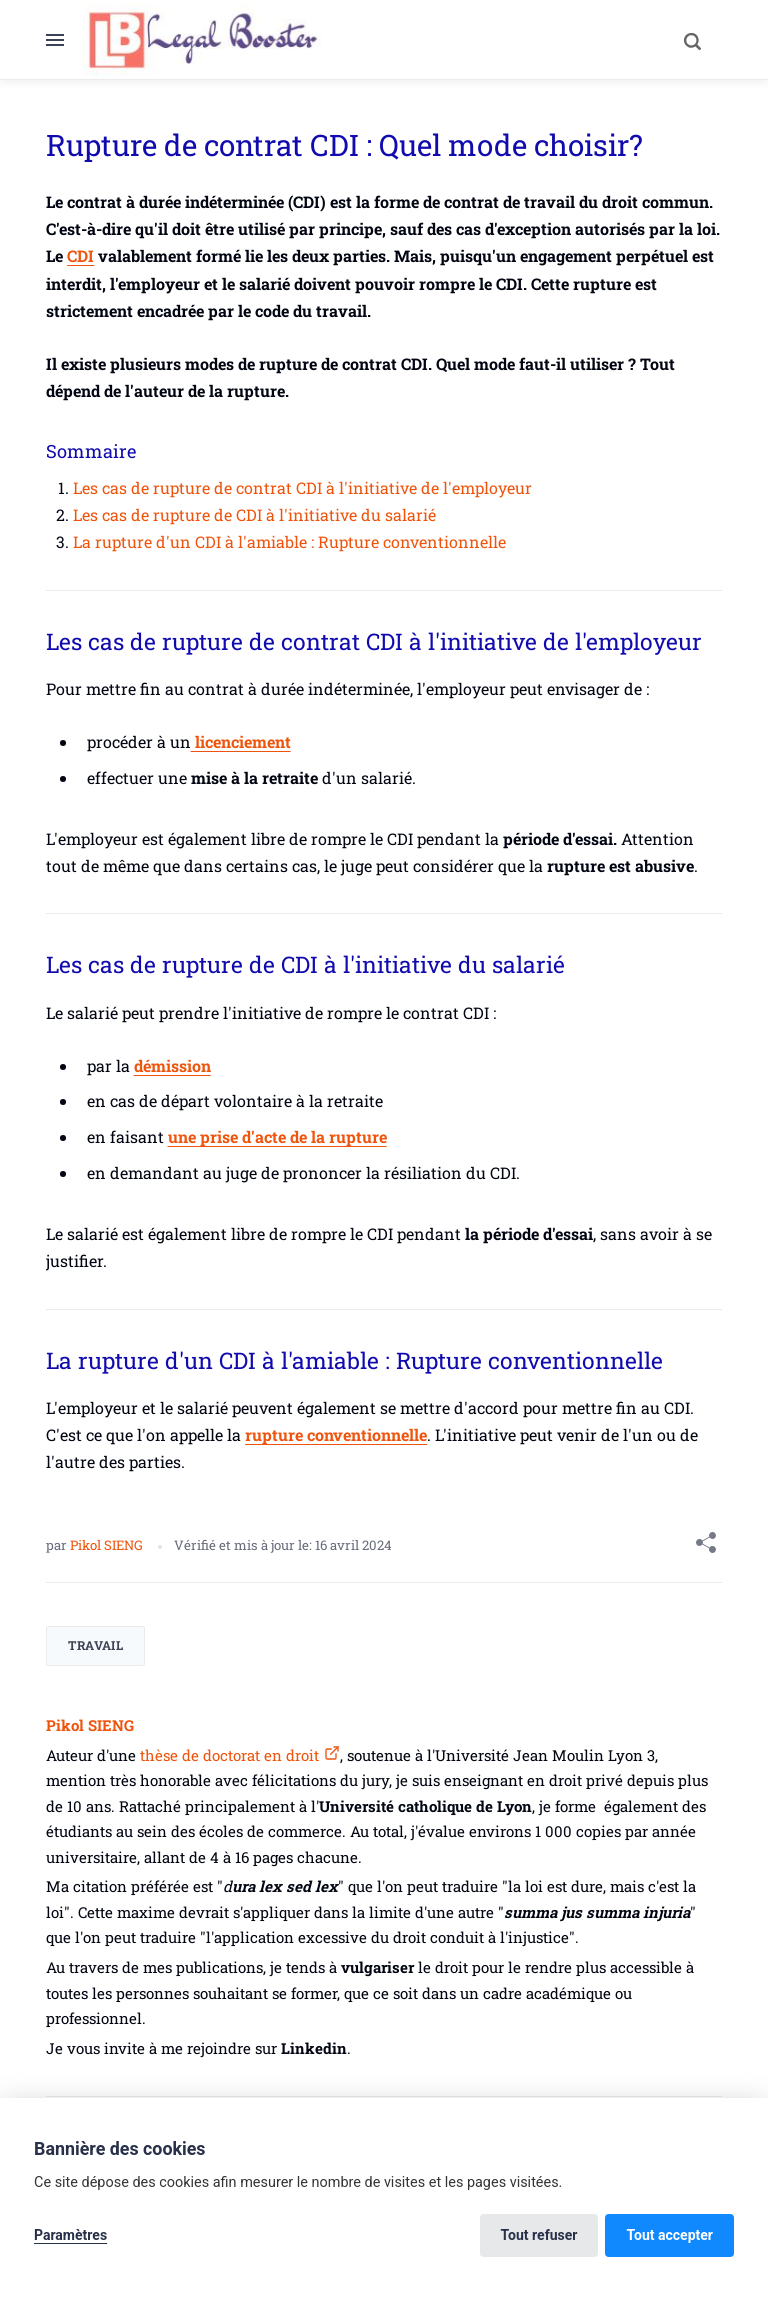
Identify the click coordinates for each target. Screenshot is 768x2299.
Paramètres (70, 2235)
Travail (95, 1645)
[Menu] (64, 40)
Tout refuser (539, 2235)
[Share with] (706, 1546)
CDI (80, 255)
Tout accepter (669, 2235)
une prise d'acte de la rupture (277, 1136)
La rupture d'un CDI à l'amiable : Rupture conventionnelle (289, 541)
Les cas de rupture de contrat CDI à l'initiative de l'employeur (302, 487)
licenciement (241, 741)
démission (172, 1065)
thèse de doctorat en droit (227, 1755)
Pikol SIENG (108, 1545)
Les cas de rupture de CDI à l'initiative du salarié (254, 514)
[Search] (692, 40)
